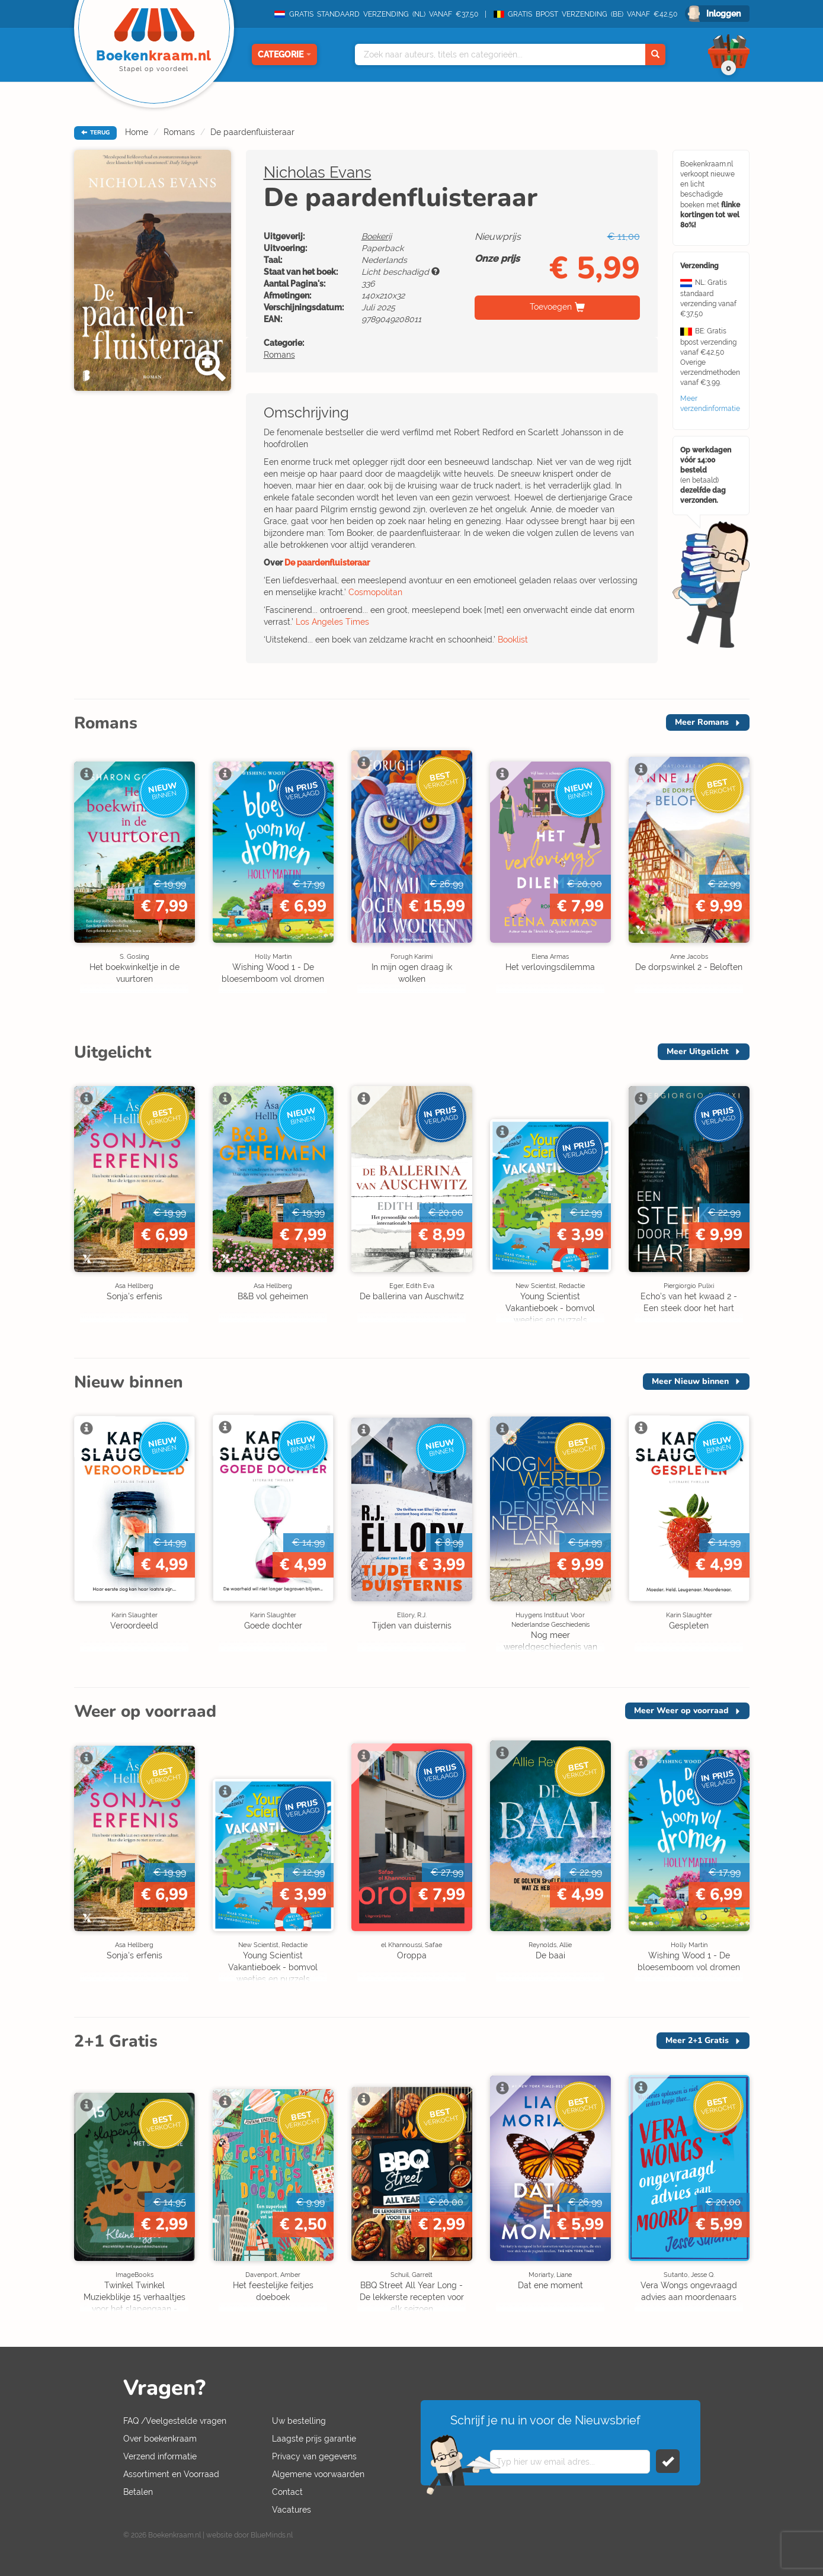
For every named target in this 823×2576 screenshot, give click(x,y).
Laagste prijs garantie (314, 2438)
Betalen (138, 2492)
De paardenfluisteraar (252, 132)
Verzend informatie (160, 2456)
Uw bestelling (299, 2421)
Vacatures (291, 2509)
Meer (702, 722)
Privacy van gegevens (314, 2456)
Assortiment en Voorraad (171, 2474)
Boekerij (376, 236)
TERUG (95, 133)
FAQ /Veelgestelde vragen (174, 2421)
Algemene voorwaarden (318, 2474)
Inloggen (723, 13)
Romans (179, 132)
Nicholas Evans (318, 172)
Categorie (284, 54)
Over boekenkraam (160, 2438)
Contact (287, 2492)
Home (136, 132)
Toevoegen (551, 306)
